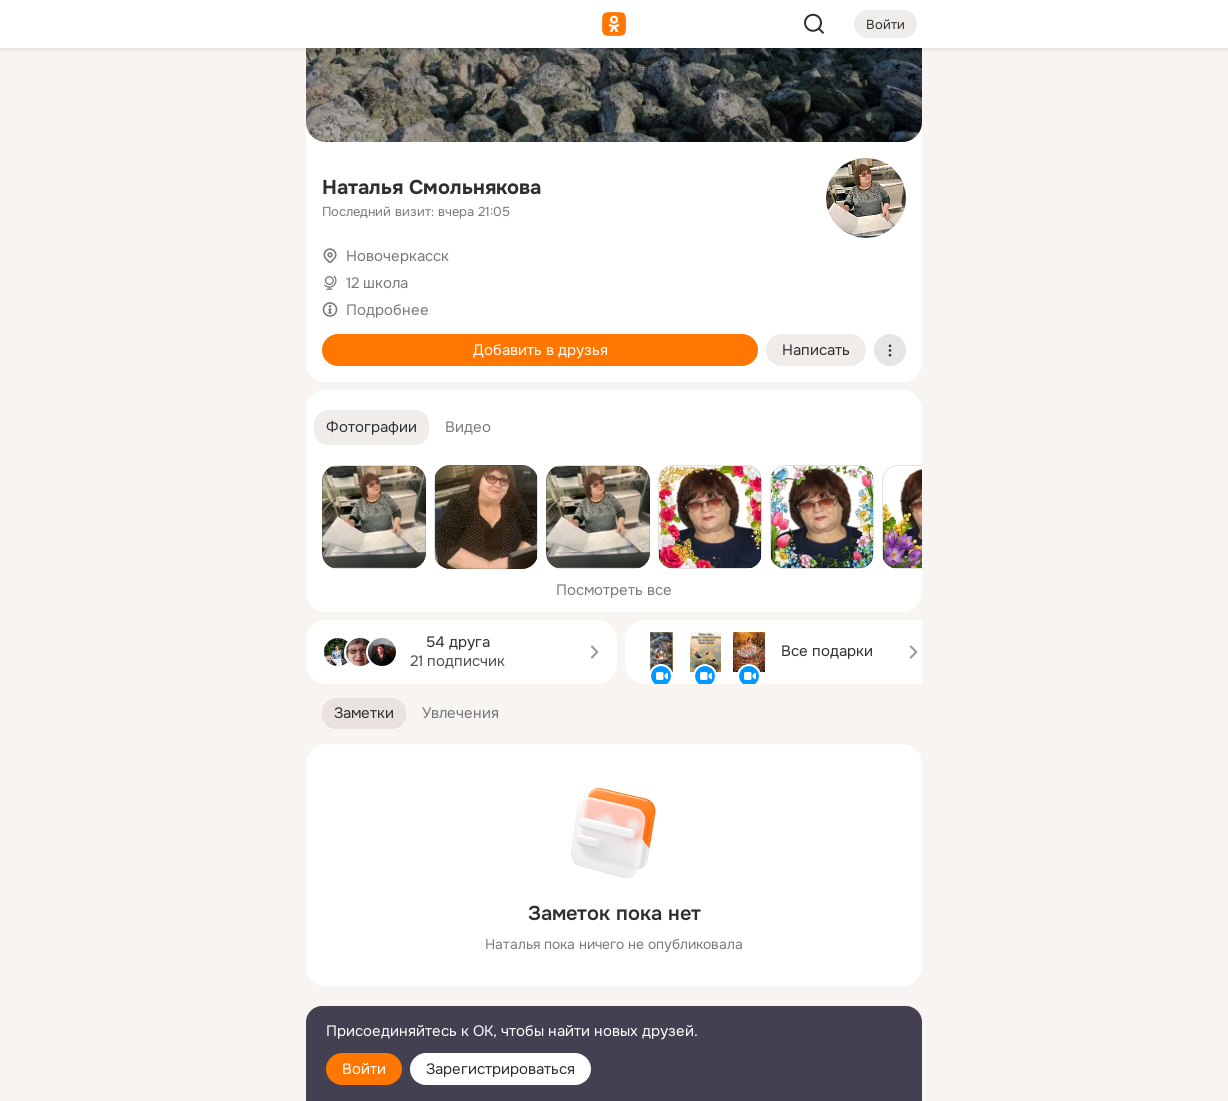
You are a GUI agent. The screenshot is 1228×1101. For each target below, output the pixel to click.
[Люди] (158, 184)
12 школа (377, 283)
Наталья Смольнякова (431, 187)
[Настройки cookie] (158, 1074)
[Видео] (246, 184)
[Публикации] (70, 184)
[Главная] (70, 96)
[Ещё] (158, 946)
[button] (371, 427)
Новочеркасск (397, 256)
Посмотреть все (614, 590)
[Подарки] (70, 272)
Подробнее (387, 310)
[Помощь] (70, 360)
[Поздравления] (158, 272)
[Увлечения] (158, 96)
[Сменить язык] (158, 989)
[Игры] (246, 272)
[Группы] (246, 96)
